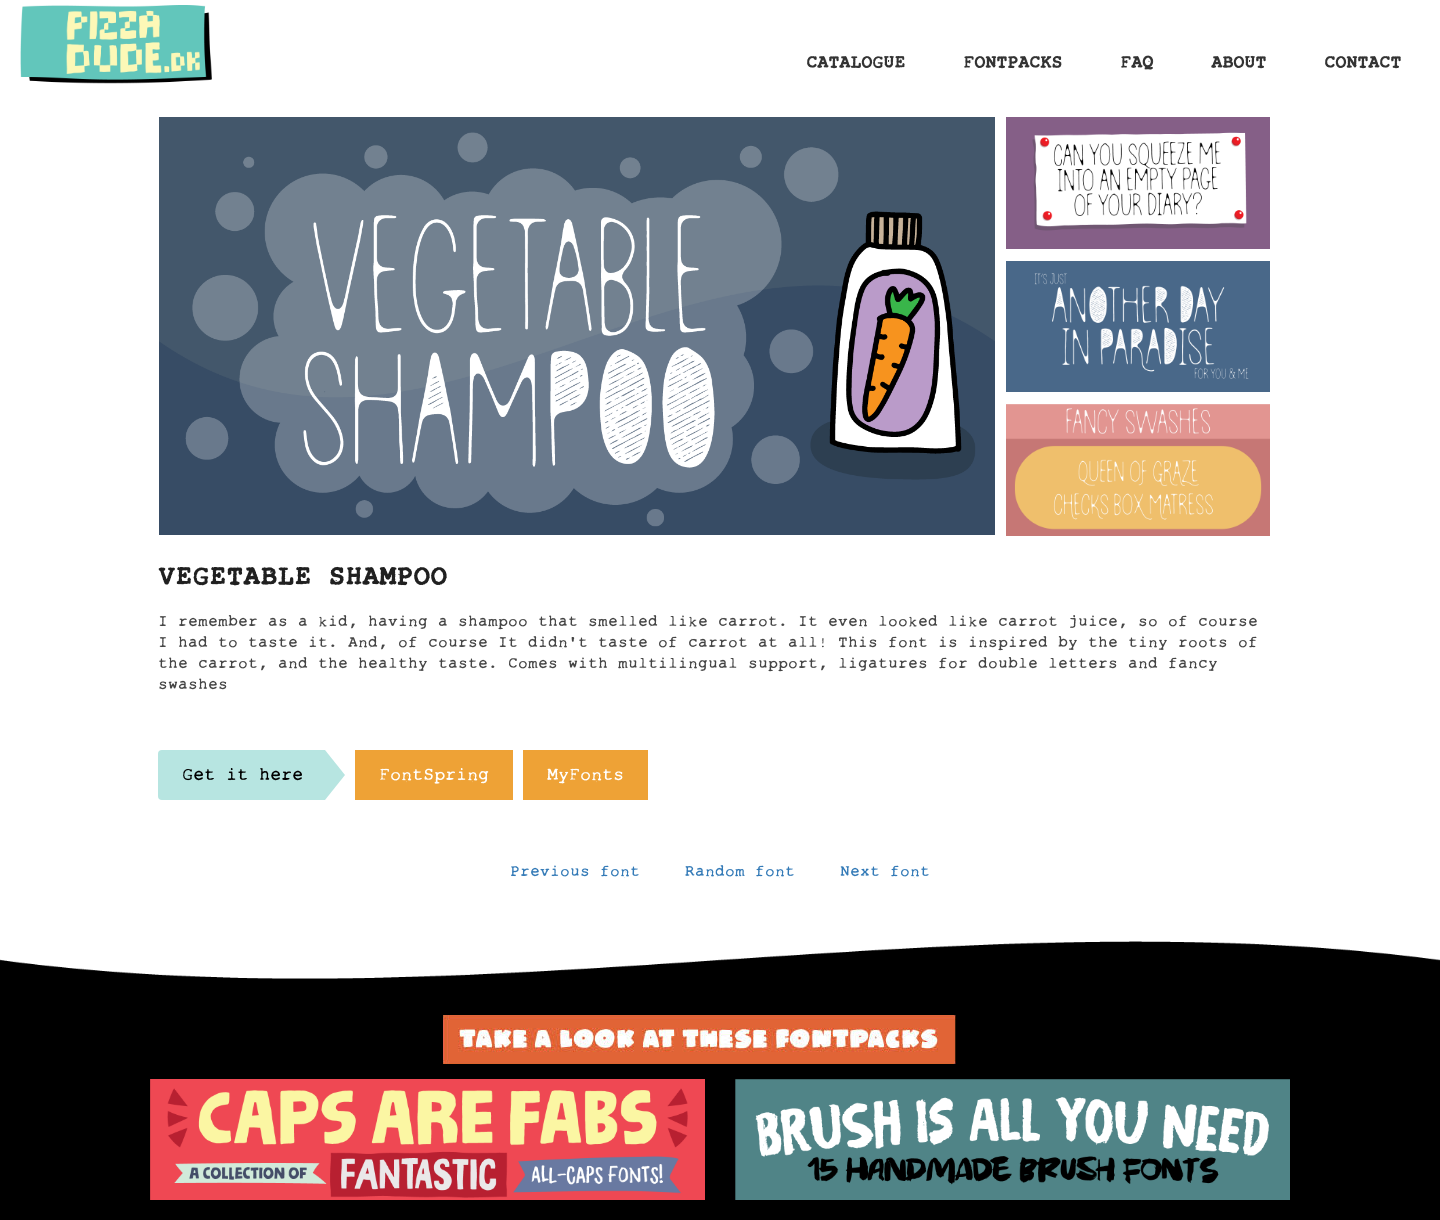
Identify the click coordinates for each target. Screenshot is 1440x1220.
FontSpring (434, 780)
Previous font (575, 876)
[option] (427, 1140)
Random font (740, 876)
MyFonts (585, 780)
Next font (885, 876)
